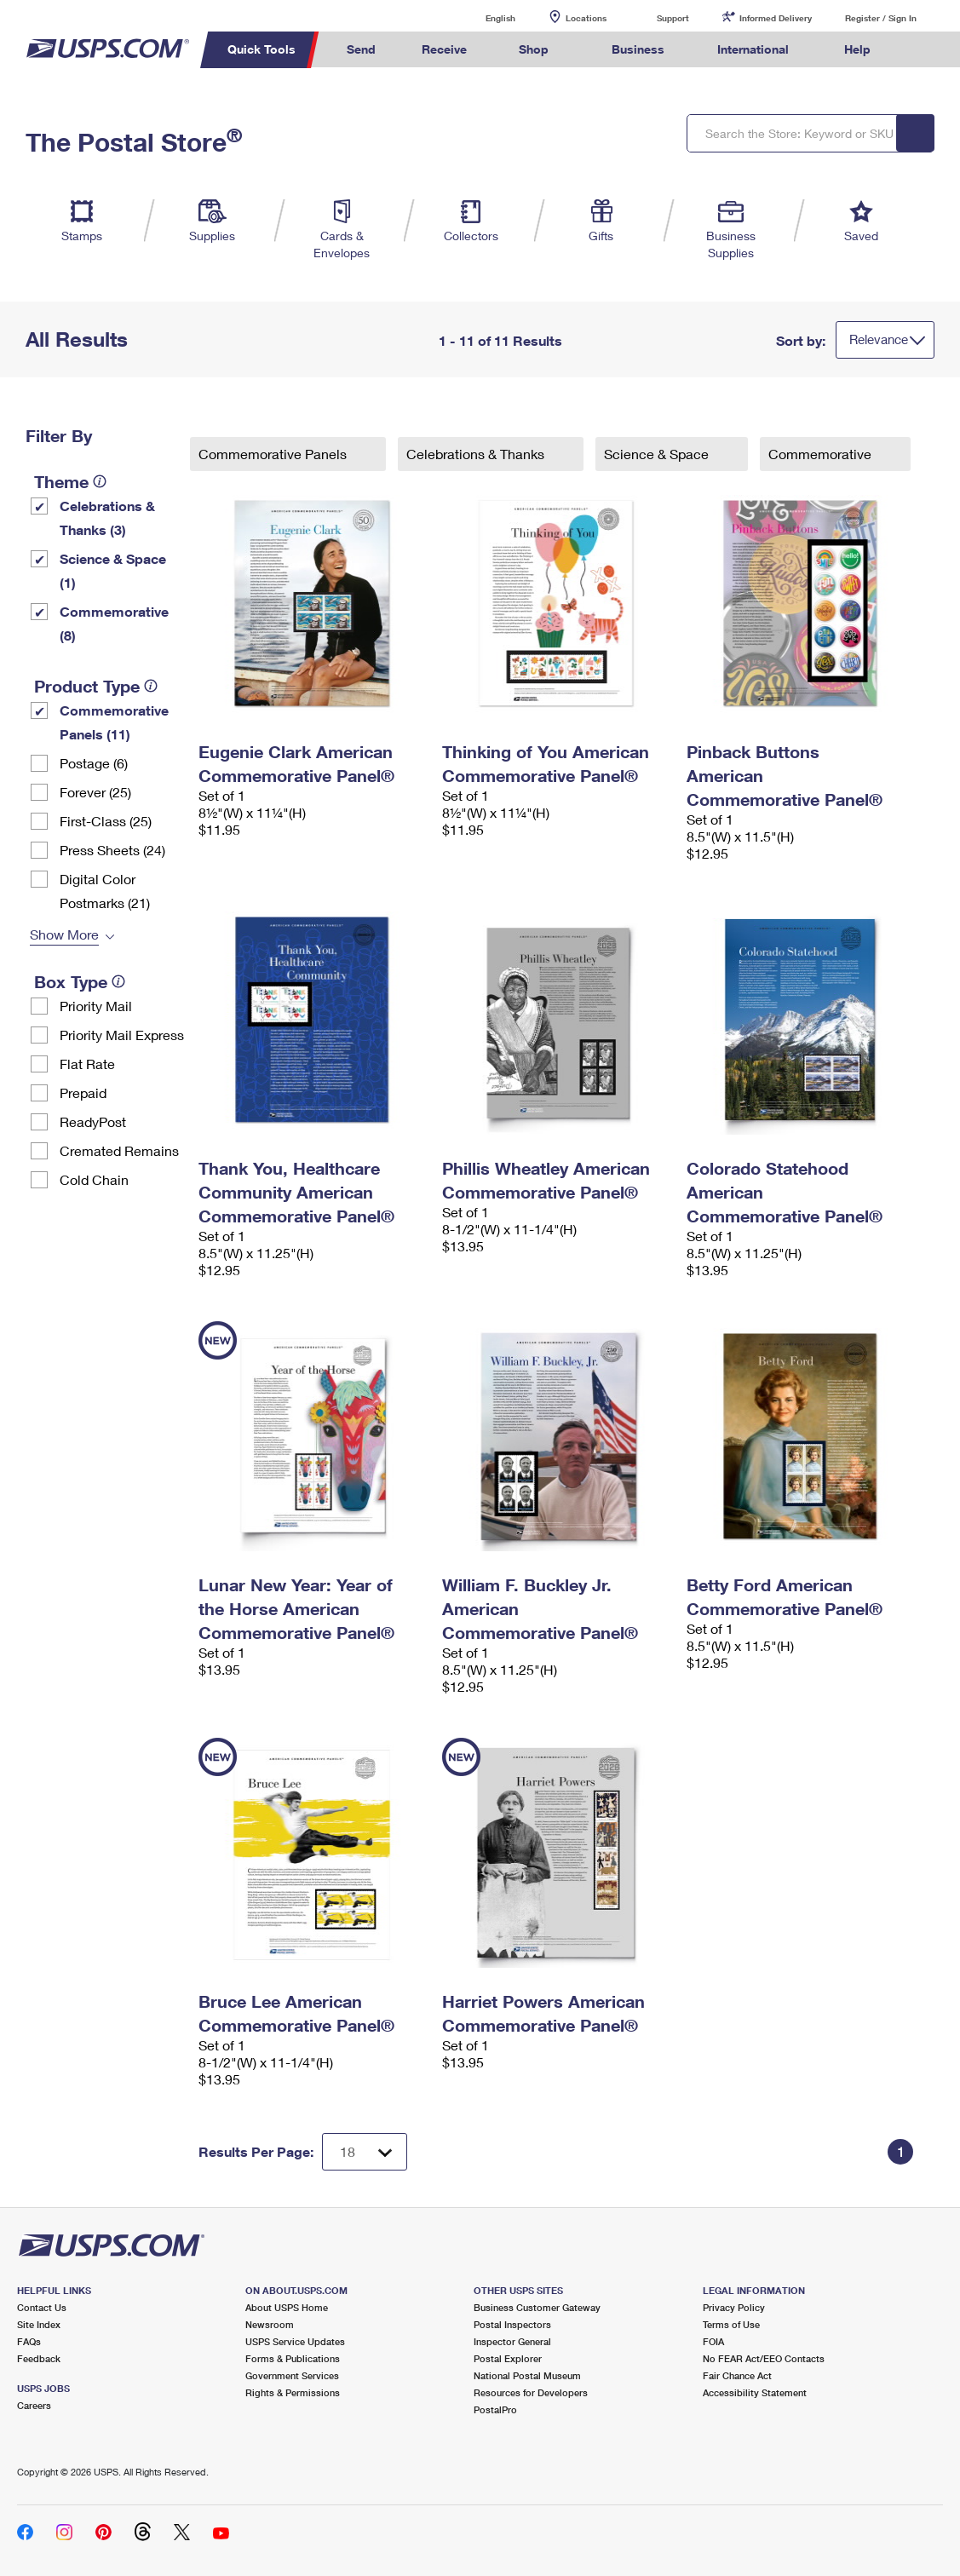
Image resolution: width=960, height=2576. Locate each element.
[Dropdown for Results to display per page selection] (364, 2152)
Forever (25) (95, 792)
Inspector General (512, 2341)
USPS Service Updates (295, 2341)
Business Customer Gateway (537, 2307)
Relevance (878, 339)
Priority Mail (96, 1006)
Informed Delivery (775, 18)
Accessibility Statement (755, 2392)
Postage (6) (94, 763)
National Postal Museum (527, 2375)
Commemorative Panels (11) (114, 722)
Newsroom (269, 2324)
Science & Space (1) (113, 570)
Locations (586, 18)
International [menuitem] (753, 49)
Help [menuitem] (857, 49)
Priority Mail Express (122, 1034)
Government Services (292, 2375)
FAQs (29, 2341)
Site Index (38, 2324)
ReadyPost (93, 1121)
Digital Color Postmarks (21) (105, 891)
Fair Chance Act (737, 2375)
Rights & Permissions (292, 2392)
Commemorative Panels (274, 454)
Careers (34, 2405)
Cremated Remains (119, 1150)
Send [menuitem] (361, 49)
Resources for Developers (531, 2392)
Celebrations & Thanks (477, 454)
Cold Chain (94, 1179)
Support (673, 18)
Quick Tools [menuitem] (261, 49)
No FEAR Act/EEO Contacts (764, 2358)
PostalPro (495, 2409)
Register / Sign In (881, 18)
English (483, 17)
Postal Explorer (508, 2358)
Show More (64, 934)
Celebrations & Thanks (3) (107, 517)
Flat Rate (87, 1063)
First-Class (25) (106, 821)
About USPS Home (286, 2307)
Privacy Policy (734, 2307)
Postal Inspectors (512, 2324)
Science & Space (658, 454)
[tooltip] (99, 481)
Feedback (38, 2358)
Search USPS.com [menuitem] (925, 50)
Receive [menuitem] (444, 49)
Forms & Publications (292, 2358)
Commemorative (821, 454)
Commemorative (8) (114, 623)
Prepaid (83, 1092)
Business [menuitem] (638, 49)
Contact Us (41, 2307)
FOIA (713, 2341)
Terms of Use (731, 2324)
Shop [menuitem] (534, 49)
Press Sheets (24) (112, 850)
